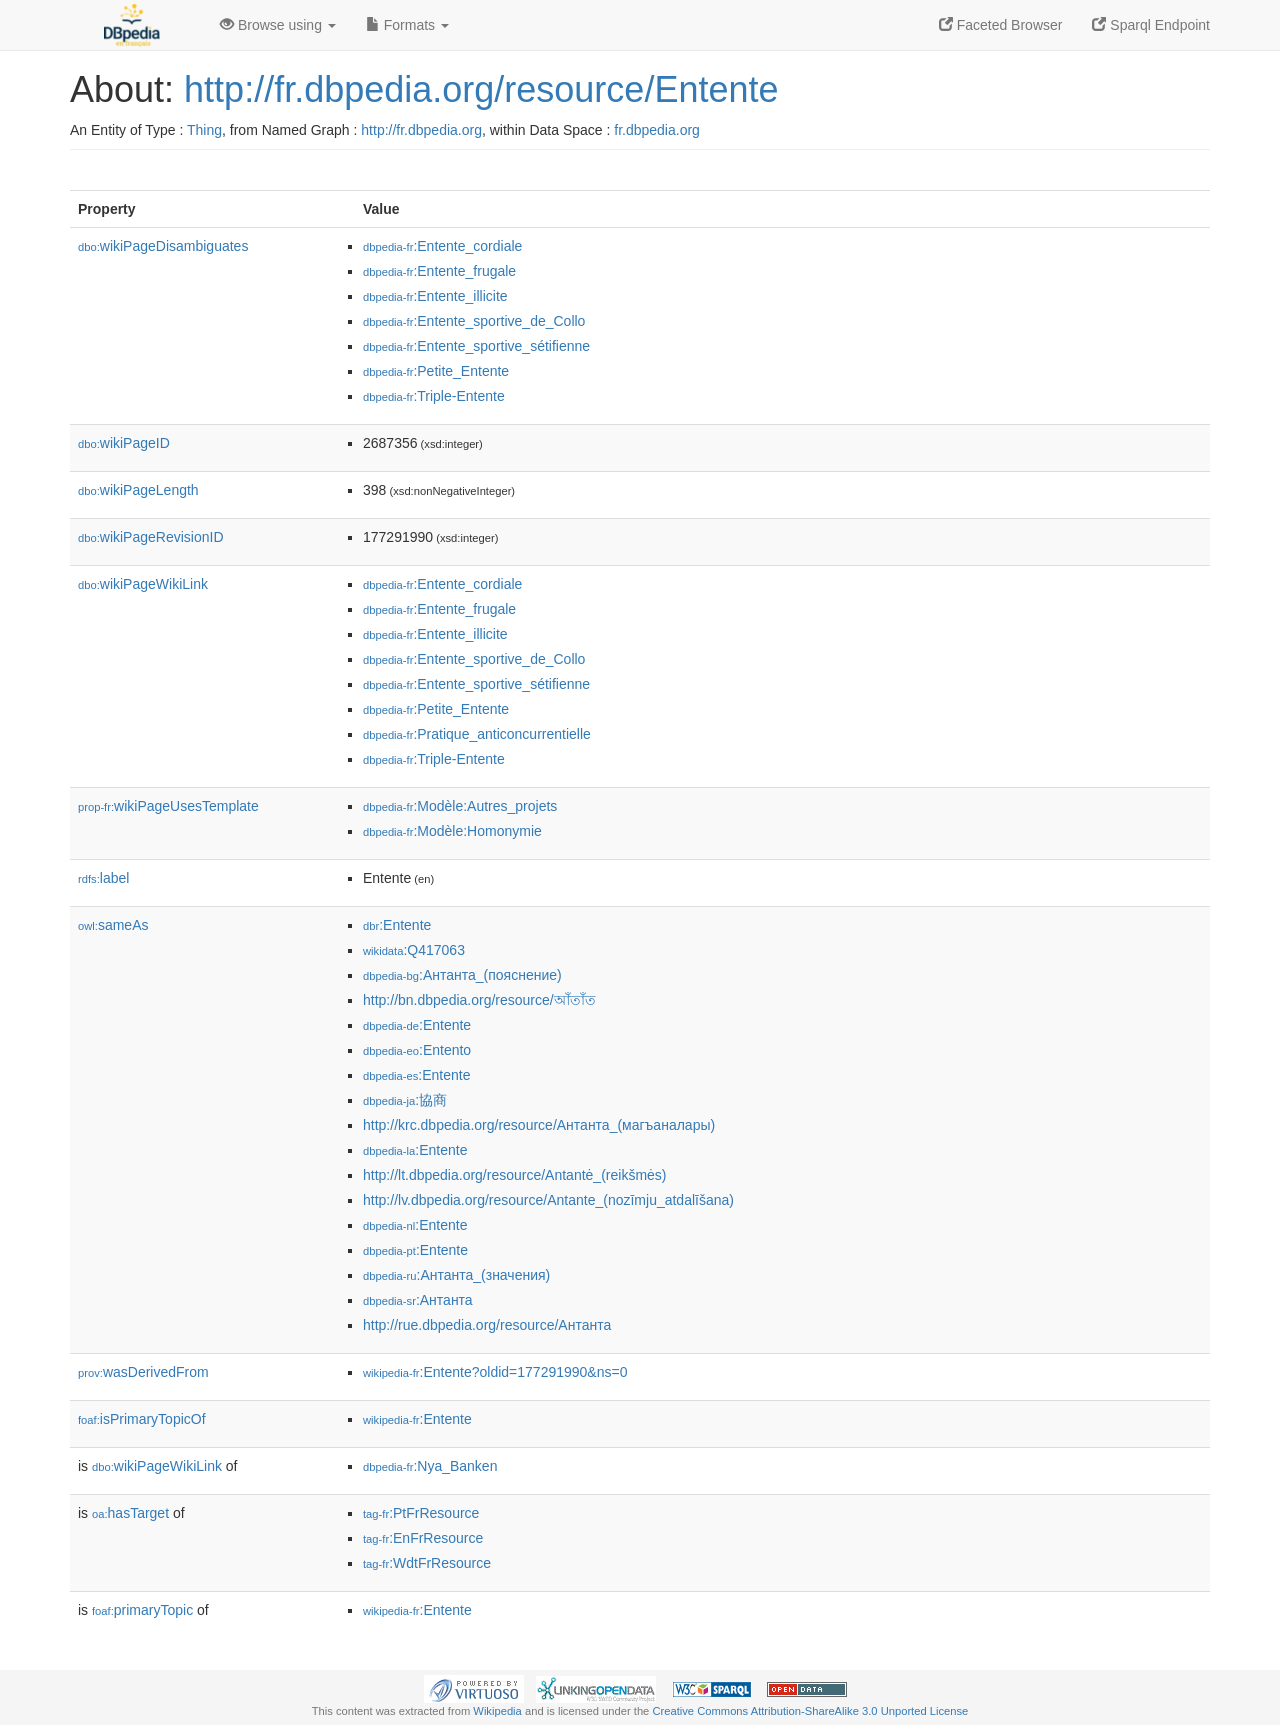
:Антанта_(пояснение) (462, 975)
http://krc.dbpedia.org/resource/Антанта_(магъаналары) (539, 1125)
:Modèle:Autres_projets (460, 806)
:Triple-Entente (434, 396)
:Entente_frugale (439, 271)
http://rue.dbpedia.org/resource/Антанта (487, 1325)
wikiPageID (124, 443)
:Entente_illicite (435, 296)
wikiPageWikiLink (143, 584)
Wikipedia (497, 1711)
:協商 (405, 1100)
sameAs (113, 925)
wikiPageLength (138, 490)
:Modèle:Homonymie (452, 831)
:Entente (397, 925)
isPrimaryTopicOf (142, 1419)
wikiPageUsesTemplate (168, 806)
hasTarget (130, 1513)
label (103, 878)
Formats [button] (407, 25)
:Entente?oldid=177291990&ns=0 (495, 1372)
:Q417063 (414, 950)
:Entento (417, 1050)
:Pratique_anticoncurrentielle (477, 734)
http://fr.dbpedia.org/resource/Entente (481, 89)
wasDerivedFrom (143, 1372)
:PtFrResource (421, 1513)
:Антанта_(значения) (456, 1275)
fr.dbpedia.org (657, 130)
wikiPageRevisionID (151, 537)
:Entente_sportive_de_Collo (474, 321)
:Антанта (418, 1300)
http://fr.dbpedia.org (421, 130)
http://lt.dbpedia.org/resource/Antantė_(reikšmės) (515, 1175)
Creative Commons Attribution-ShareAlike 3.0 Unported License (810, 1711)
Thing (204, 130)
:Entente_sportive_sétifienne (476, 346)
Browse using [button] (278, 25)
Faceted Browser (1001, 25)
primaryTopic (142, 1610)
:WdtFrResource (427, 1563)
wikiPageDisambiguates (163, 246)
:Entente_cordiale (442, 246)
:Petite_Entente (436, 371)
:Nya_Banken (430, 1466)
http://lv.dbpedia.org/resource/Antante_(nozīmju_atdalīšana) (548, 1200)
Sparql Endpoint (1151, 25)
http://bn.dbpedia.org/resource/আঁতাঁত (479, 1000)
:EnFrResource (423, 1538)
